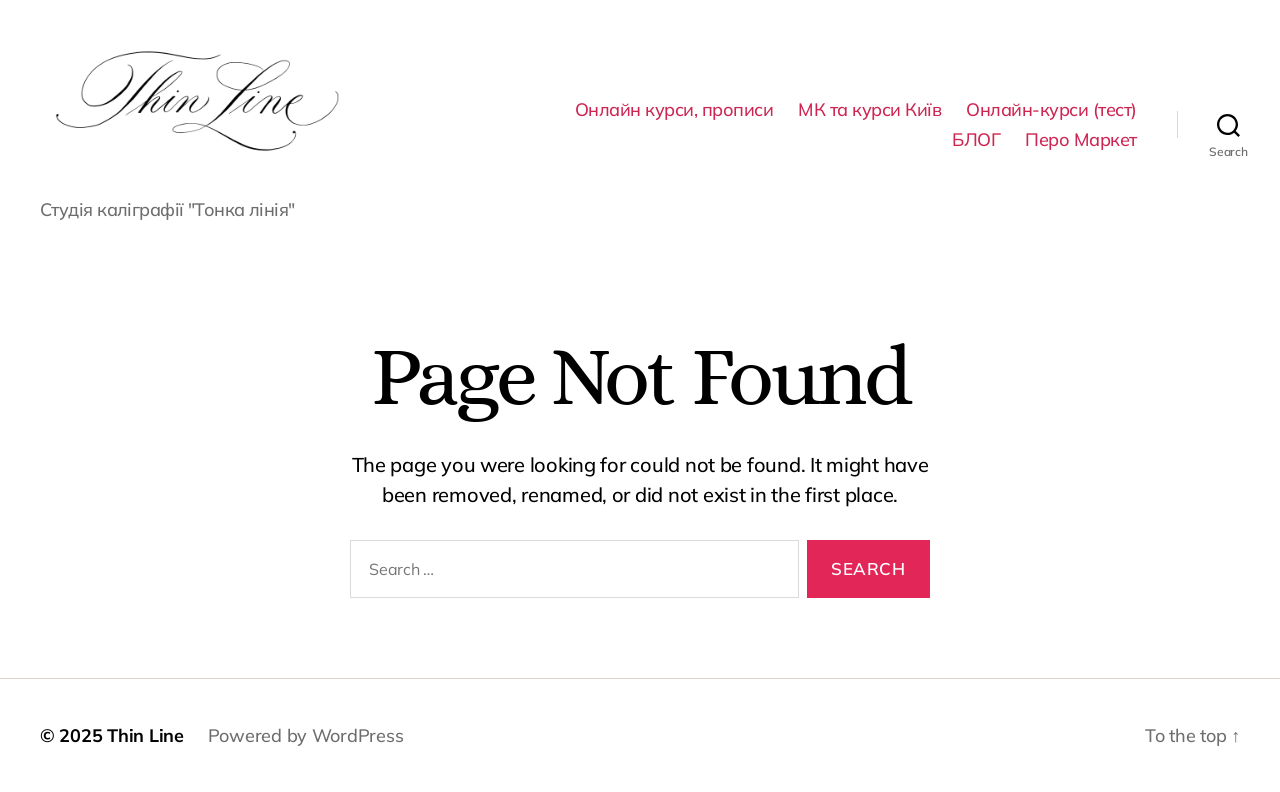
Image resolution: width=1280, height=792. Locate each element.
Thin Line (145, 735)
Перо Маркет (1081, 140)
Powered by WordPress (306, 735)
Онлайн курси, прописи (674, 110)
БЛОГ (976, 140)
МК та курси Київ (869, 110)
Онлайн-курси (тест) (1051, 110)
